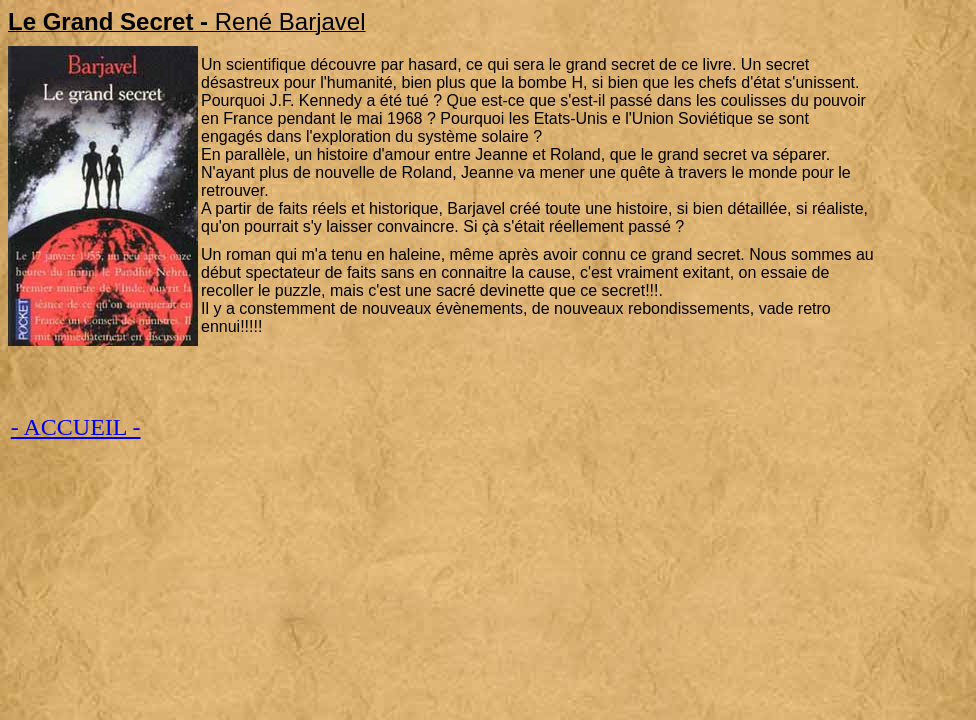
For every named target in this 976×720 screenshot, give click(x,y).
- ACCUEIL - (76, 427)
